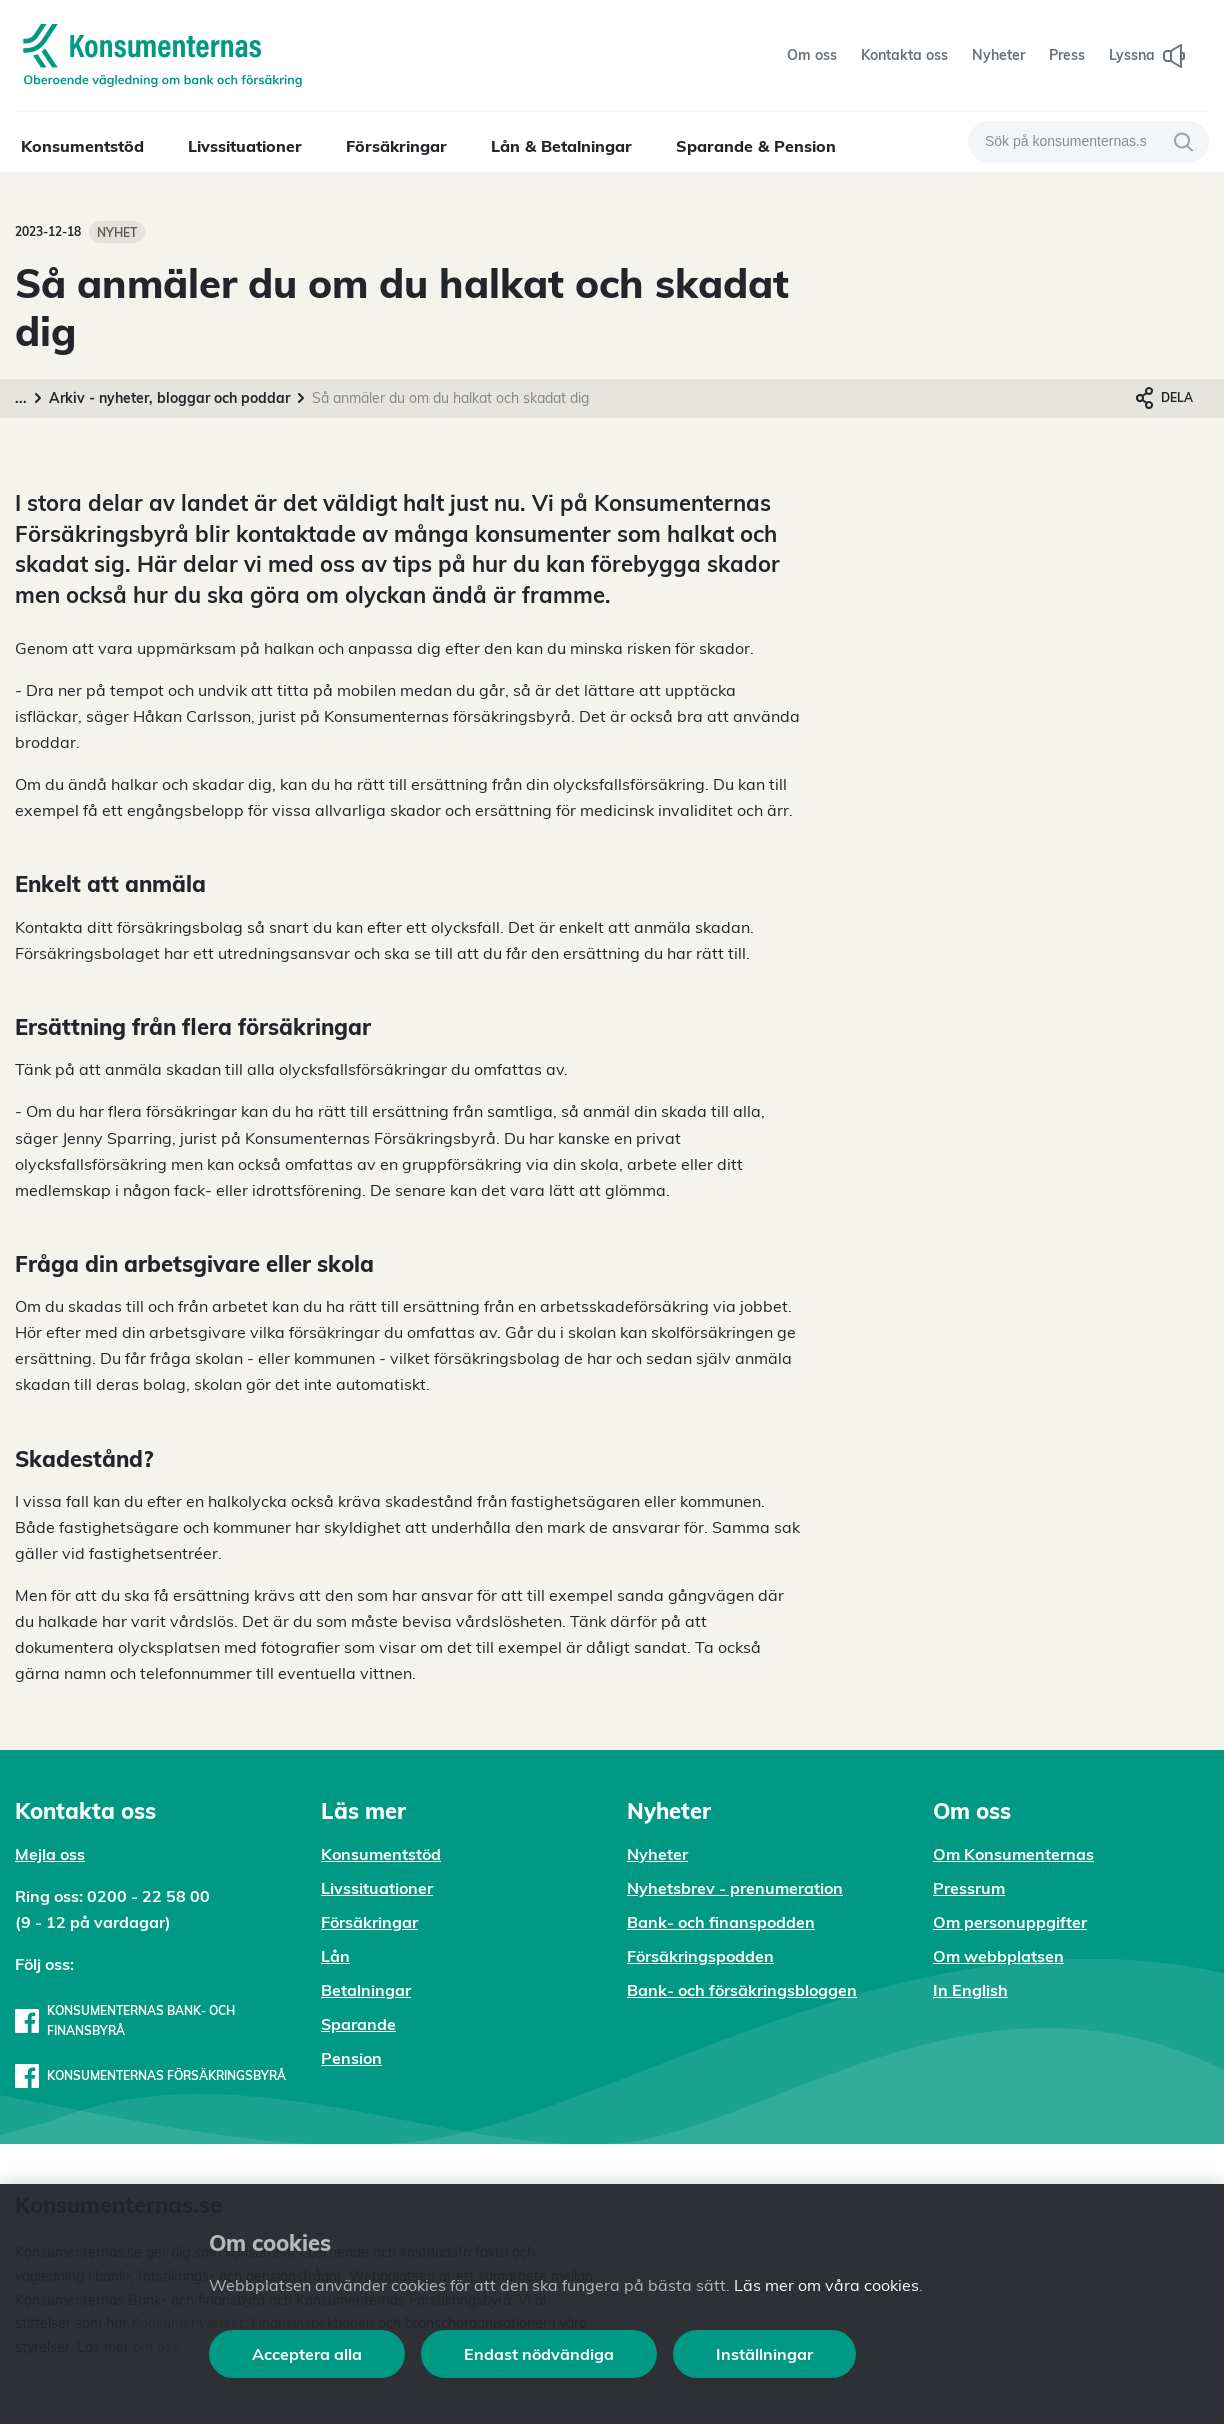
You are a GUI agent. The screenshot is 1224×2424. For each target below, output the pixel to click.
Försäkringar (396, 146)
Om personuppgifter (1010, 1922)
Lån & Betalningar (561, 146)
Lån (335, 1956)
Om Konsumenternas (1013, 1854)
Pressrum (969, 1888)
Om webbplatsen (998, 1956)
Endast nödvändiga (539, 2354)
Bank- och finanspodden (721, 1922)
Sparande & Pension (756, 146)
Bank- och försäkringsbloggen (742, 1990)
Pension (351, 2058)
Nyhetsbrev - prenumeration (735, 1888)
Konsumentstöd (82, 146)
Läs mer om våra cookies (826, 2285)
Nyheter (657, 1854)
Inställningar (764, 2354)
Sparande (358, 2024)
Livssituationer (245, 146)
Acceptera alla (307, 2354)
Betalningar (366, 1990)
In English (970, 1990)
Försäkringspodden (700, 1956)
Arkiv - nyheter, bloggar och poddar (169, 398)
